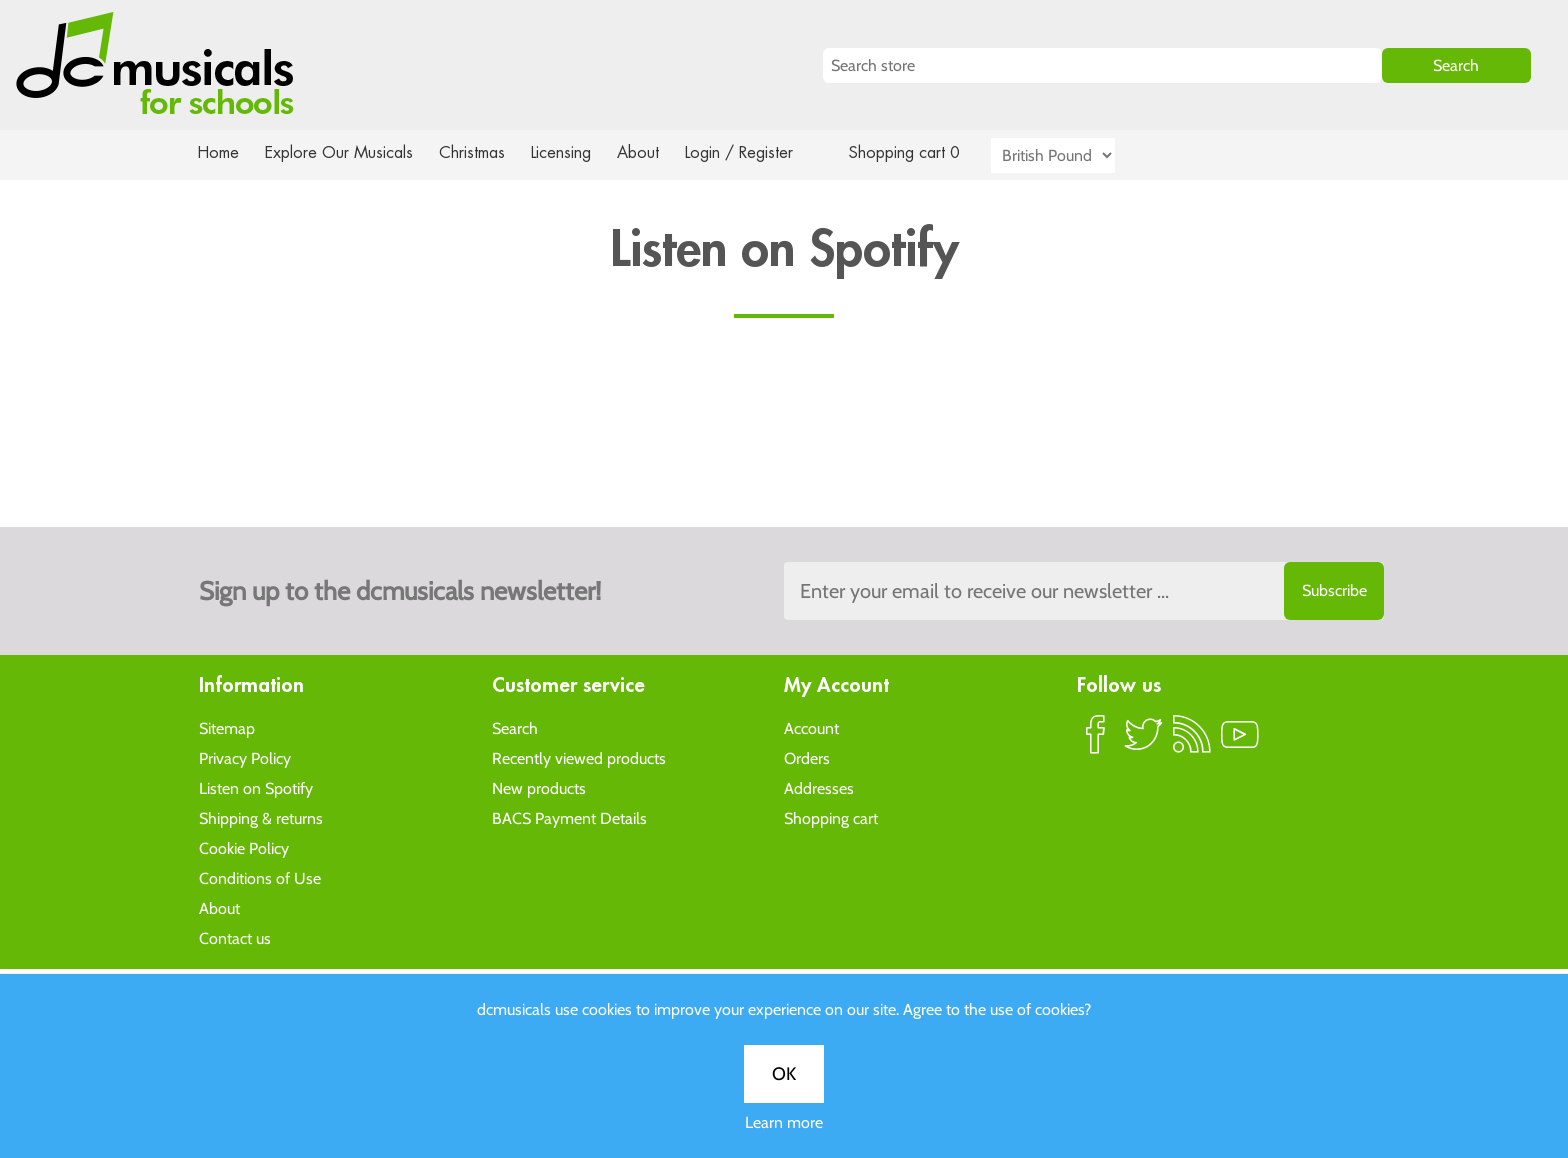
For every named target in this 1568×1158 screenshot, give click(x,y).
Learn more (784, 1122)
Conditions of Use (260, 877)
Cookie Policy (244, 847)
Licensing (576, 152)
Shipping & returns (261, 817)
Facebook (1096, 742)
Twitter (1144, 742)
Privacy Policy (245, 757)
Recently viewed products (579, 757)
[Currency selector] (1076, 155)
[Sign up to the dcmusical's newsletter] (1084, 591)
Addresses (819, 787)
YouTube (1240, 742)
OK (784, 1074)
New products (539, 787)
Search (515, 727)
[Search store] (1102, 65)
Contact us (235, 937)
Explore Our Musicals (342, 152)
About (656, 152)
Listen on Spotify (256, 787)
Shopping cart (831, 817)
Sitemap (227, 727)
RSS (1192, 742)
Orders (807, 757)
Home (218, 152)
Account (811, 727)
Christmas (480, 152)
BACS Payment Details (569, 817)
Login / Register (759, 152)
